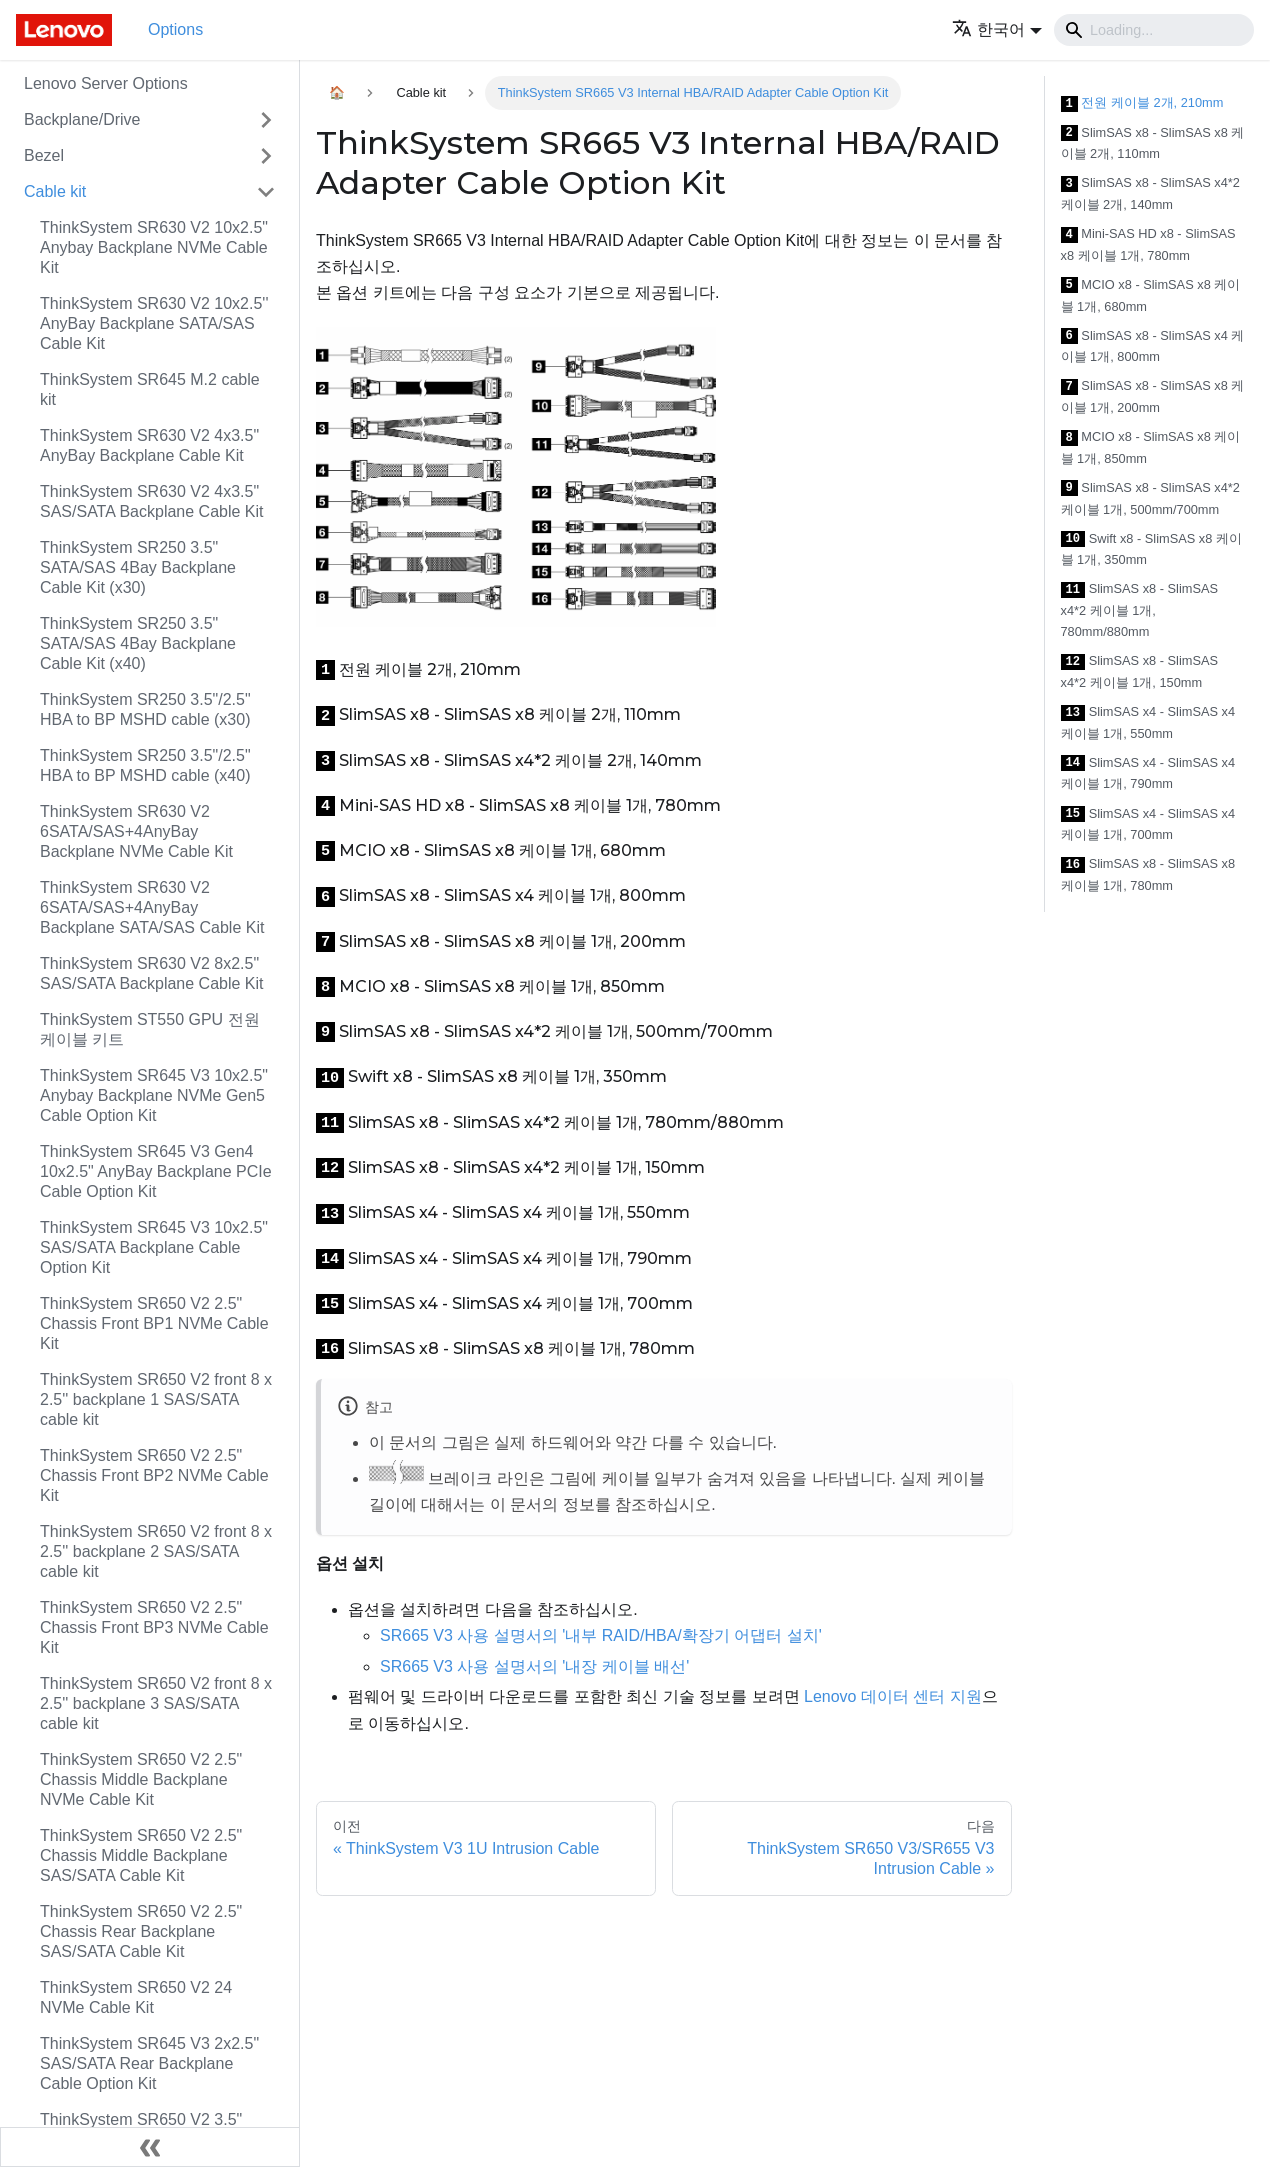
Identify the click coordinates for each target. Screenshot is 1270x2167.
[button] (997, 29)
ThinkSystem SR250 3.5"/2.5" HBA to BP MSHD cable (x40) (145, 765)
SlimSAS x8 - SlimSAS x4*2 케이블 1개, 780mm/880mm (1140, 610)
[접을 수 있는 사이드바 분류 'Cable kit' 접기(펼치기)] (266, 192)
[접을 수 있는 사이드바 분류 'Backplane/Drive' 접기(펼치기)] (266, 120)
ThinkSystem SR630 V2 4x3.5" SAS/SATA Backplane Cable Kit (152, 501)
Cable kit (55, 191)
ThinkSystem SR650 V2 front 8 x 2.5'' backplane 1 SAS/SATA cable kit (156, 1399)
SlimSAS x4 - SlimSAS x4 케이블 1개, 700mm (1148, 824)
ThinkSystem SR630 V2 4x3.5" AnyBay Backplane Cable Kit (149, 445)
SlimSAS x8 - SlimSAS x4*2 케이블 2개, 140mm (1150, 193)
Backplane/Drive (82, 119)
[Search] (1154, 30)
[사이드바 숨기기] (150, 2147)
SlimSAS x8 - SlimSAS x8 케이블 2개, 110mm (1153, 143)
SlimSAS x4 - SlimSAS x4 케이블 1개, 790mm (1148, 773)
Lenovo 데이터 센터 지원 (893, 1696)
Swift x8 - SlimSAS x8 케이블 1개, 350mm (1151, 549)
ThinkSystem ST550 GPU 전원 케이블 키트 (150, 1029)
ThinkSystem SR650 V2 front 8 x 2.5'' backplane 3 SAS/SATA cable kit (156, 1703)
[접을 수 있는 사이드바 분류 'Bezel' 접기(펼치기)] (266, 156)
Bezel (44, 155)
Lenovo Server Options (106, 83)
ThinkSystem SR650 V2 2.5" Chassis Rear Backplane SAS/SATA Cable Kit (141, 1931)
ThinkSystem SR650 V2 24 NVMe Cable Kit (136, 1997)
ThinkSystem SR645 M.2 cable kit (150, 389)
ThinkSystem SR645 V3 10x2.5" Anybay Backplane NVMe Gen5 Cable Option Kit (154, 1095)
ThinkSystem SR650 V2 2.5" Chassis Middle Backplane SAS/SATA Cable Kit (141, 1855)
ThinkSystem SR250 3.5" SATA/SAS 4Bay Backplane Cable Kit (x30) (138, 567)
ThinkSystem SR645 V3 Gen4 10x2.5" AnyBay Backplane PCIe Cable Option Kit (156, 1171)
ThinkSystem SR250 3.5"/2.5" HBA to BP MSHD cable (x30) (145, 709)
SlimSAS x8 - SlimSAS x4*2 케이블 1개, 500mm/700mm (1150, 498)
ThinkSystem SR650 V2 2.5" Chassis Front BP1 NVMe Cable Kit (154, 1323)
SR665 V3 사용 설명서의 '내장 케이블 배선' (534, 1666)
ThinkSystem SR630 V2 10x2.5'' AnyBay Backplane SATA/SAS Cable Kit (154, 323)
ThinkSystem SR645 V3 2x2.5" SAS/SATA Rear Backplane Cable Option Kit (149, 2063)
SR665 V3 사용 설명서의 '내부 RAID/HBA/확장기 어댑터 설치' (601, 1635)
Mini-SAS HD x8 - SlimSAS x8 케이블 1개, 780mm (1148, 244)
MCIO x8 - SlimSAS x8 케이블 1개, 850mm (1151, 447)
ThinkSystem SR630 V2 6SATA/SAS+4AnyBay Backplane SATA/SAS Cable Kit (152, 907)
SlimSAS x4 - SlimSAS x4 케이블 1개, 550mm (1148, 722)
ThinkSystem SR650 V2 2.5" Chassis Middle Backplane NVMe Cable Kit (141, 1779)
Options (175, 29)
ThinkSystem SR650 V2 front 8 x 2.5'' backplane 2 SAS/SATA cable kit (156, 1551)
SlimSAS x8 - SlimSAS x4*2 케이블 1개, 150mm (1140, 671)
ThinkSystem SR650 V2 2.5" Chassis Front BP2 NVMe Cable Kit (154, 1475)
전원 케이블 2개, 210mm (1142, 103)
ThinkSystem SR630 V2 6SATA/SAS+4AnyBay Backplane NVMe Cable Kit (136, 831)
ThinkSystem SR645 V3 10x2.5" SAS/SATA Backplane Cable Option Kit (154, 1247)
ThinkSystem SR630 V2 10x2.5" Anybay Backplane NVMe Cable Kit (154, 247)
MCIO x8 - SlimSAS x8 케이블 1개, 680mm (1151, 295)
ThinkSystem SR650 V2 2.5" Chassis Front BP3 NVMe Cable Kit (154, 1627)
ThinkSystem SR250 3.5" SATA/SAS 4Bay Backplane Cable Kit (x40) (138, 643)
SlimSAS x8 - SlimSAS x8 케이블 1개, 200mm (1153, 396)
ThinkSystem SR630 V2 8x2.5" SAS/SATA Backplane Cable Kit (152, 973)
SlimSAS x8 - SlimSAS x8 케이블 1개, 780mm (1148, 874)
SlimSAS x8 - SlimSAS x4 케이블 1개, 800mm (1153, 346)
